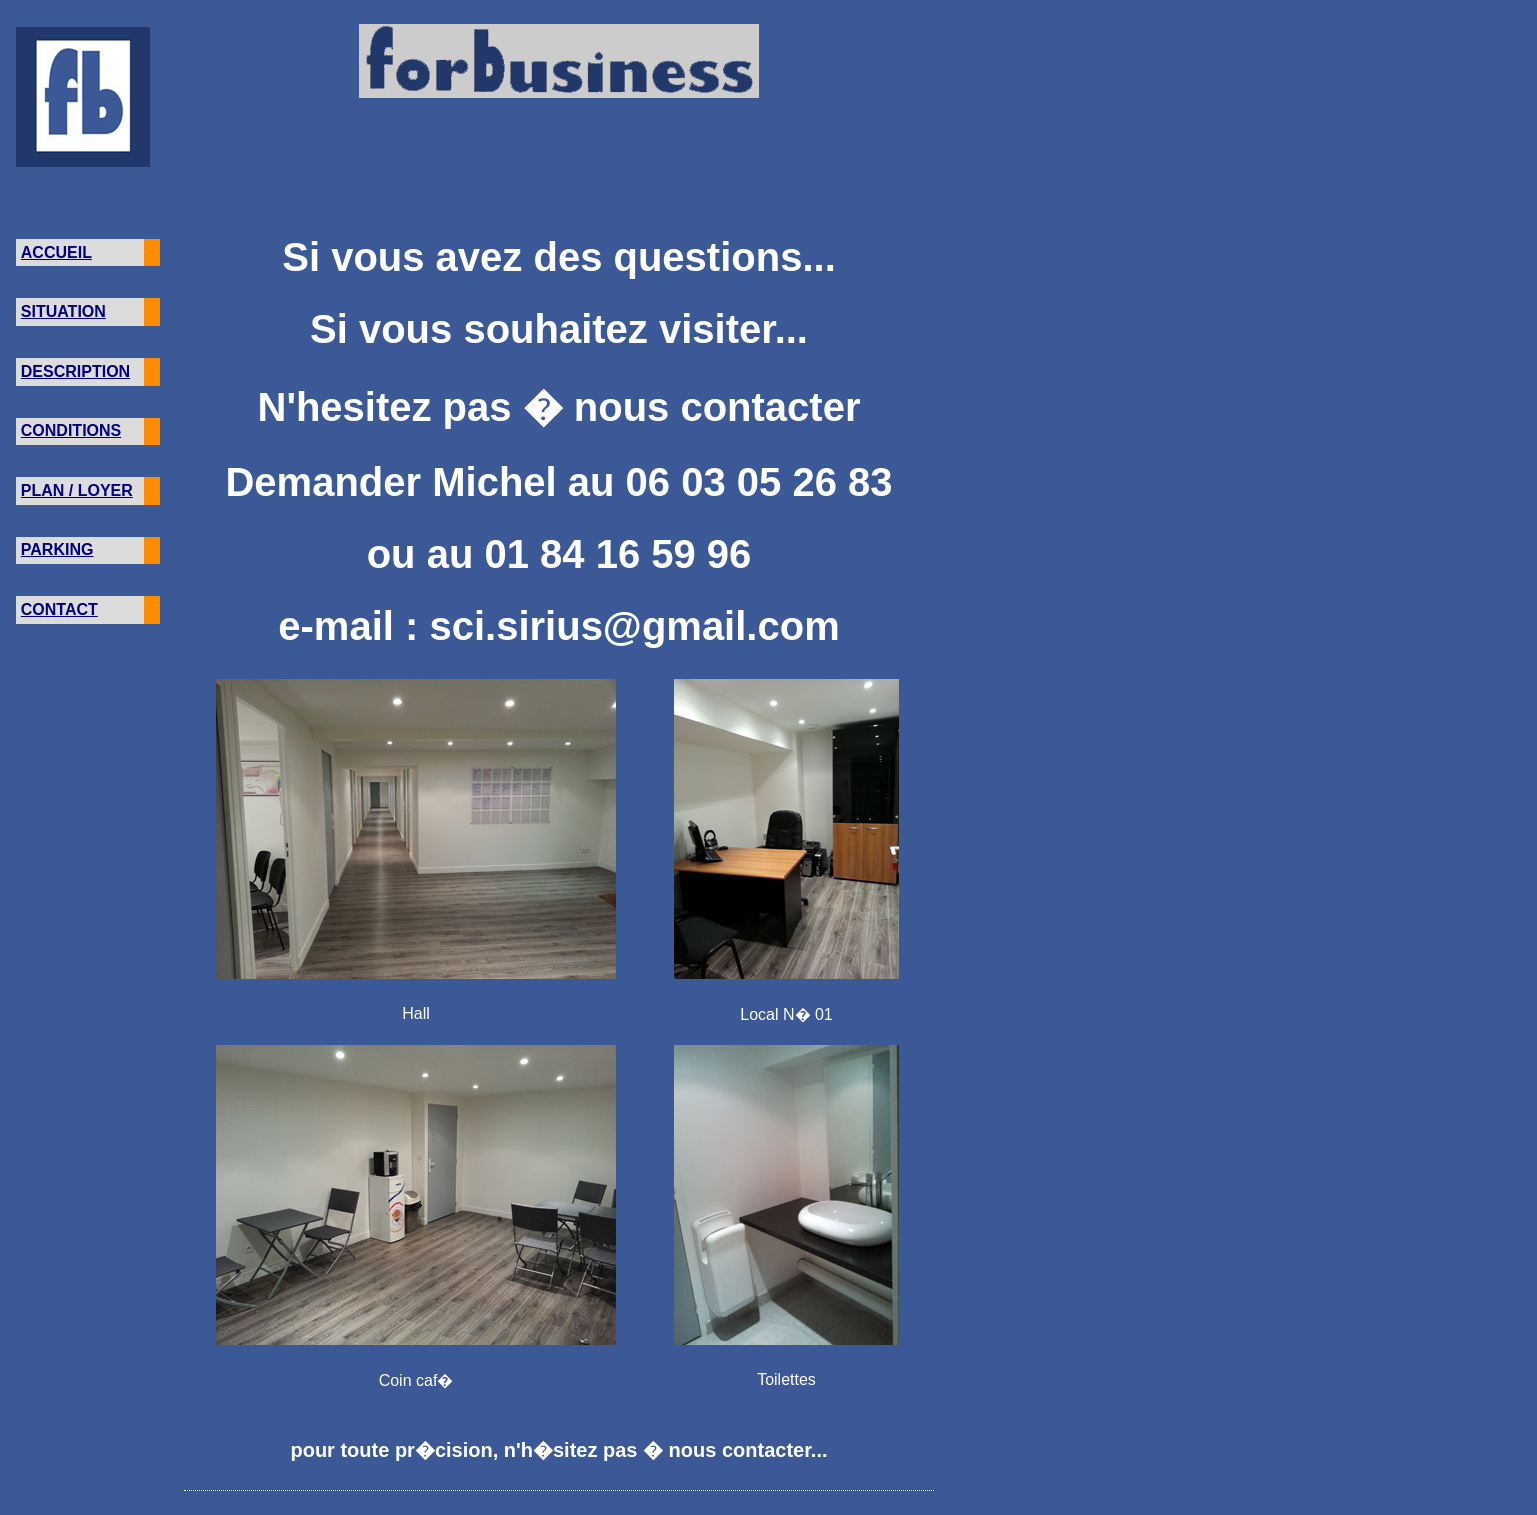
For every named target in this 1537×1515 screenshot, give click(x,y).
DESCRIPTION (75, 371)
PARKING (57, 549)
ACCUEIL (56, 252)
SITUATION (63, 311)
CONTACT (59, 609)
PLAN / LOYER (77, 490)
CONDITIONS (71, 430)
